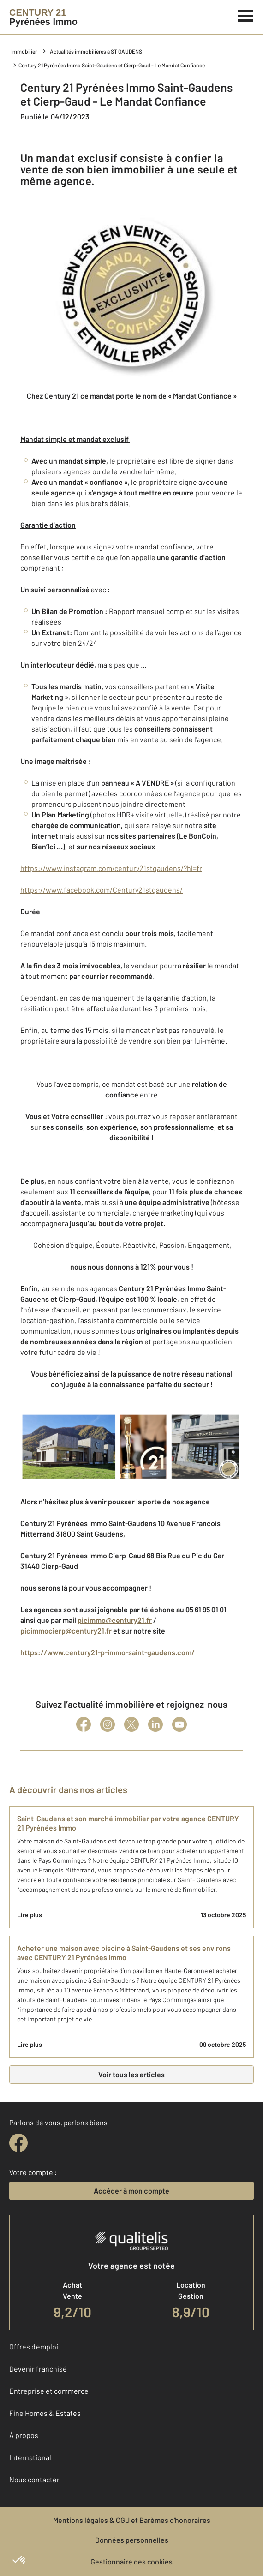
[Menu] (246, 15)
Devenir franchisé (38, 2368)
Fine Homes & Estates (45, 2413)
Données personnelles (131, 2539)
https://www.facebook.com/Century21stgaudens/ (101, 889)
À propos (23, 2435)
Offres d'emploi (33, 2346)
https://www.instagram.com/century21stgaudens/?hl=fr (111, 868)
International (30, 2457)
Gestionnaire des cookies (131, 2561)
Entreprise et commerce (49, 2390)
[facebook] (18, 2143)
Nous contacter (34, 2479)
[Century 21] (43, 17)
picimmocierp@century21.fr (66, 1630)
